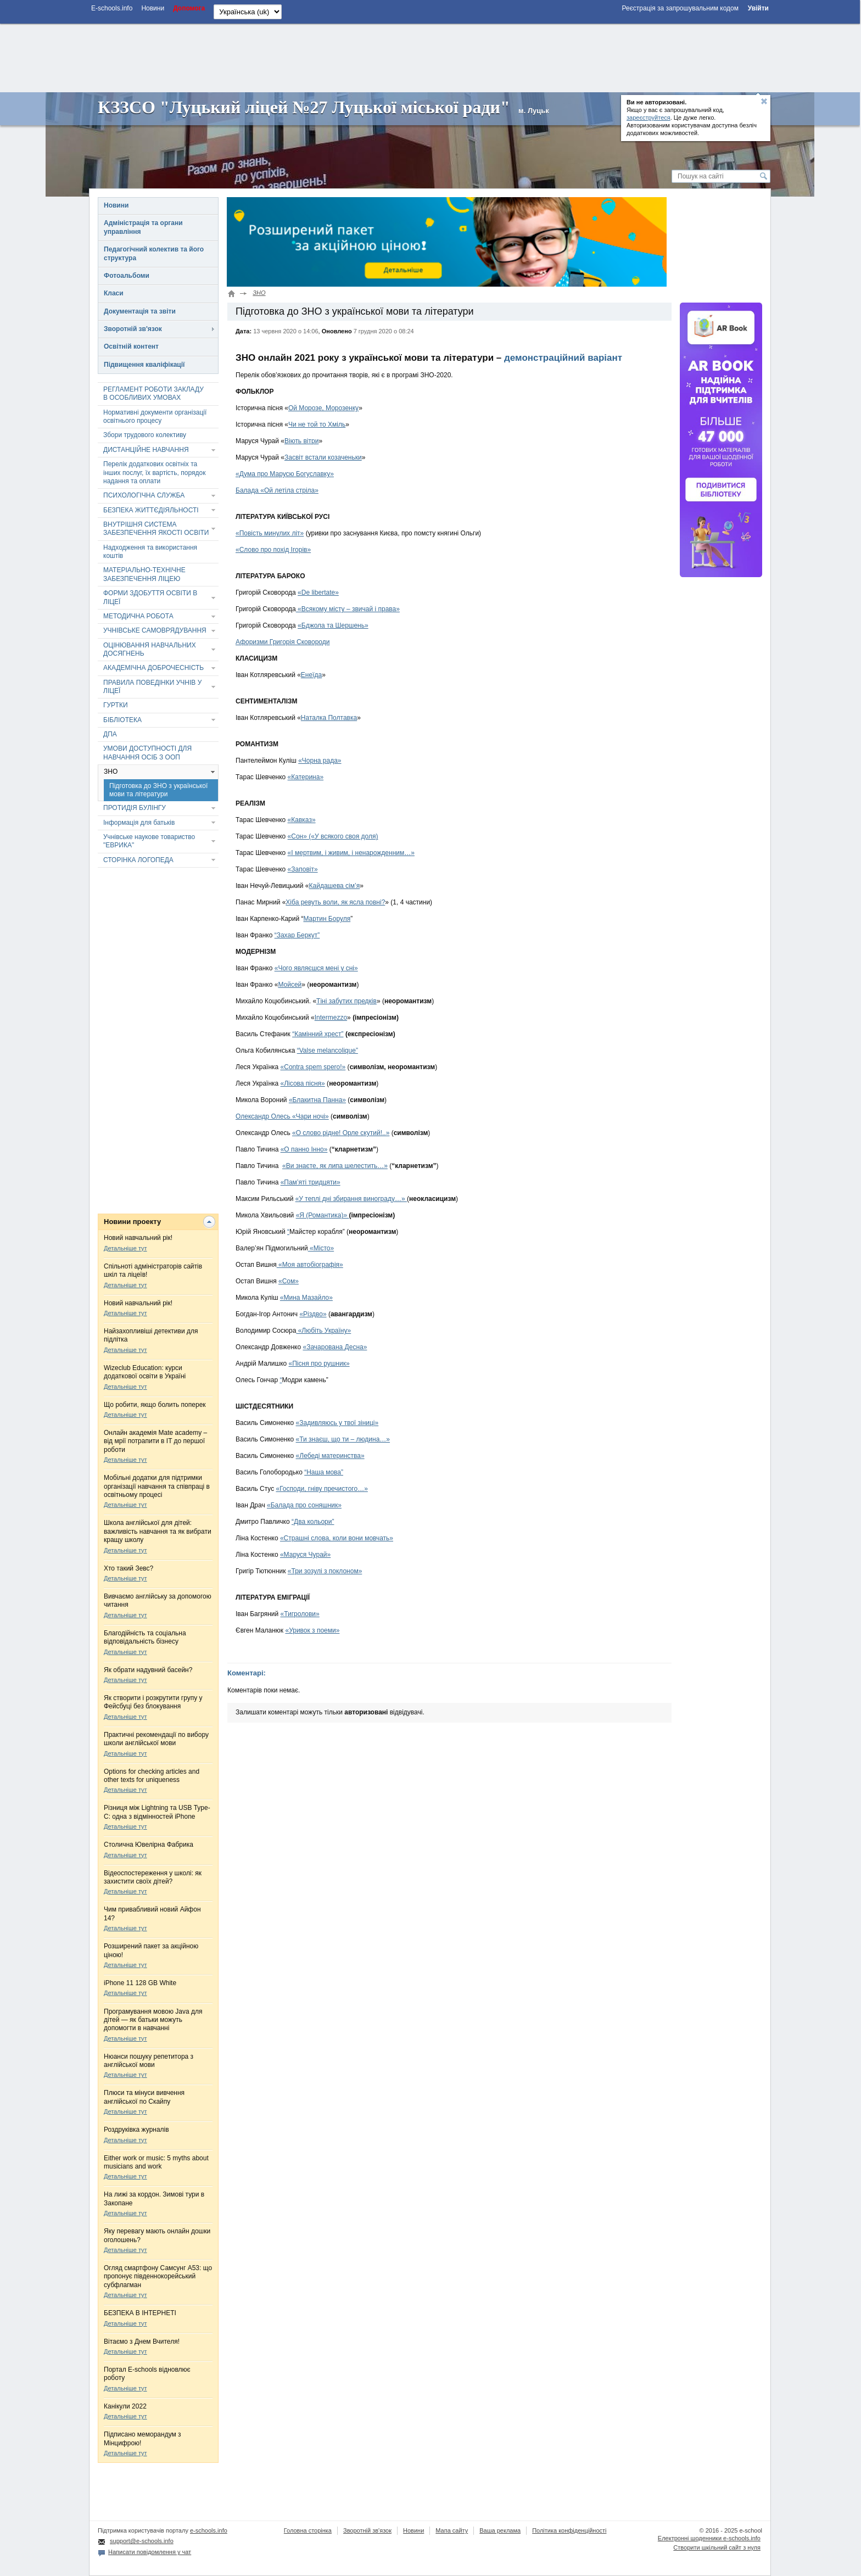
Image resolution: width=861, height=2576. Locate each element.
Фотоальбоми (126, 276)
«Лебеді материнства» (330, 1456)
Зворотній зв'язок (133, 329)
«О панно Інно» (304, 1149)
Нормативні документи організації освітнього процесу (154, 416)
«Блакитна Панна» (317, 1100)
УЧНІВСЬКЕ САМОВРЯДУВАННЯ (154, 630)
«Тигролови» (300, 1614)
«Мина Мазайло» (306, 1297)
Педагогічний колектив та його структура (154, 253)
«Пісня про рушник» (319, 1363)
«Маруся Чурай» (305, 1554)
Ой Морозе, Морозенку (323, 408)
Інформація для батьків (139, 822)
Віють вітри (301, 441)
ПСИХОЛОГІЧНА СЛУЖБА (144, 495)
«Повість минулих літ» (270, 533)
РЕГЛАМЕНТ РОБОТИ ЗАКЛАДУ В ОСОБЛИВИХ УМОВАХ (153, 393)
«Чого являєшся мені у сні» (316, 968)
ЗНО (111, 771)
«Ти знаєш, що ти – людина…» (343, 1439)
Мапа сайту (451, 2530)
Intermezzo (331, 1017)
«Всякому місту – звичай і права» (348, 609)
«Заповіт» (303, 869)
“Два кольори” (313, 1522)
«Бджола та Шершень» (333, 625)
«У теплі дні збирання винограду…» (351, 1199)
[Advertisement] (430, 56)
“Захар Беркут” (297, 935)
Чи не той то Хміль (316, 424)
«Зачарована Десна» (335, 1347)
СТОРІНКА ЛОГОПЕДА (138, 860)
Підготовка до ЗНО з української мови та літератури (158, 790)
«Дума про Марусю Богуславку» (285, 474)
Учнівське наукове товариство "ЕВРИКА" (149, 841)
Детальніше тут (125, 1248)
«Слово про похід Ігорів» (273, 550)
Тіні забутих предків (346, 1001)
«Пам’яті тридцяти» (310, 1182)
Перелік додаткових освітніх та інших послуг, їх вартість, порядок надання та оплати (154, 472)
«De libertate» (318, 592)
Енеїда (311, 675)
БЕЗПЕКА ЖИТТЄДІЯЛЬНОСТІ (151, 510)
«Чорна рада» (319, 760)
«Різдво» (312, 1314)
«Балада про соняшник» (304, 1505)
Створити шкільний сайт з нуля (717, 2547)
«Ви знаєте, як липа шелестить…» (335, 1166)
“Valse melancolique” (327, 1050)
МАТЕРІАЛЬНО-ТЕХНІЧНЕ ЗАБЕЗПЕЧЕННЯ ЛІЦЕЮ (144, 574)
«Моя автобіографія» (310, 1265)
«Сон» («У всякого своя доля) (333, 836)
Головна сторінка (308, 2530)
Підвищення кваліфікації (144, 364)
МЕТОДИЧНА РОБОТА (138, 616)
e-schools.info (208, 2530)
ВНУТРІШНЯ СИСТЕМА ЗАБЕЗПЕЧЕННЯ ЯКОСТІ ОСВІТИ (156, 529)
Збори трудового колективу (144, 435)
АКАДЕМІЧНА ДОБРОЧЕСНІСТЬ (153, 668)
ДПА (110, 734)
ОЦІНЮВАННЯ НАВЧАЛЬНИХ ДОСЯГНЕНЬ (149, 649)
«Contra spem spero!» (313, 1067)
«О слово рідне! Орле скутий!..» (340, 1133)
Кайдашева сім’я (334, 886)
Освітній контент (131, 346)
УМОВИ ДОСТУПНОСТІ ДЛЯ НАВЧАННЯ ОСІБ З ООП (147, 753)
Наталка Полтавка (329, 718)
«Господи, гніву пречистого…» (321, 1489)
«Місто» (321, 1248)
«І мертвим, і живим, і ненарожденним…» (351, 853)
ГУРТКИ (115, 705)
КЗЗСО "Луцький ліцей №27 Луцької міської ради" (304, 107)
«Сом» (288, 1281)
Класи (114, 293)
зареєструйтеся (648, 117)
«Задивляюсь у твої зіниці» (337, 1423)
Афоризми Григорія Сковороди (282, 642)
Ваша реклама (500, 2530)
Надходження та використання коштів (150, 552)
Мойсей (289, 984)
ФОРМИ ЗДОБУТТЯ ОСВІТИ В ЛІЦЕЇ (150, 597)
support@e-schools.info (142, 2541)
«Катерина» (305, 777)
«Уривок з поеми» (312, 1630)
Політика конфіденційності (569, 2530)
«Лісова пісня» (303, 1083)
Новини (116, 205)
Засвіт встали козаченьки (323, 457)
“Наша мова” (323, 1472)
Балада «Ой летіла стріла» (277, 490)
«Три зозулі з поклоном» (325, 1571)
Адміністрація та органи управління (143, 227)
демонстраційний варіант (563, 358)
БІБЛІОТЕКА (122, 720)
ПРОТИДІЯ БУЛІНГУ (134, 808)
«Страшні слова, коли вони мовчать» (336, 1538)
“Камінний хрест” (317, 1034)
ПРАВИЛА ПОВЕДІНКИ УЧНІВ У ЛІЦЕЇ (152, 687)
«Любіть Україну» (323, 1330)
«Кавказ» (302, 820)
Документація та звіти (140, 311)
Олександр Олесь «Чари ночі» (282, 1116)
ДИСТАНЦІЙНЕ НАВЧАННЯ (146, 450)
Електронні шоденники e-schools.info (709, 2538)
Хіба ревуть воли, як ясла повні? (335, 902)
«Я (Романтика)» (322, 1215)
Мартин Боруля (326, 919)
